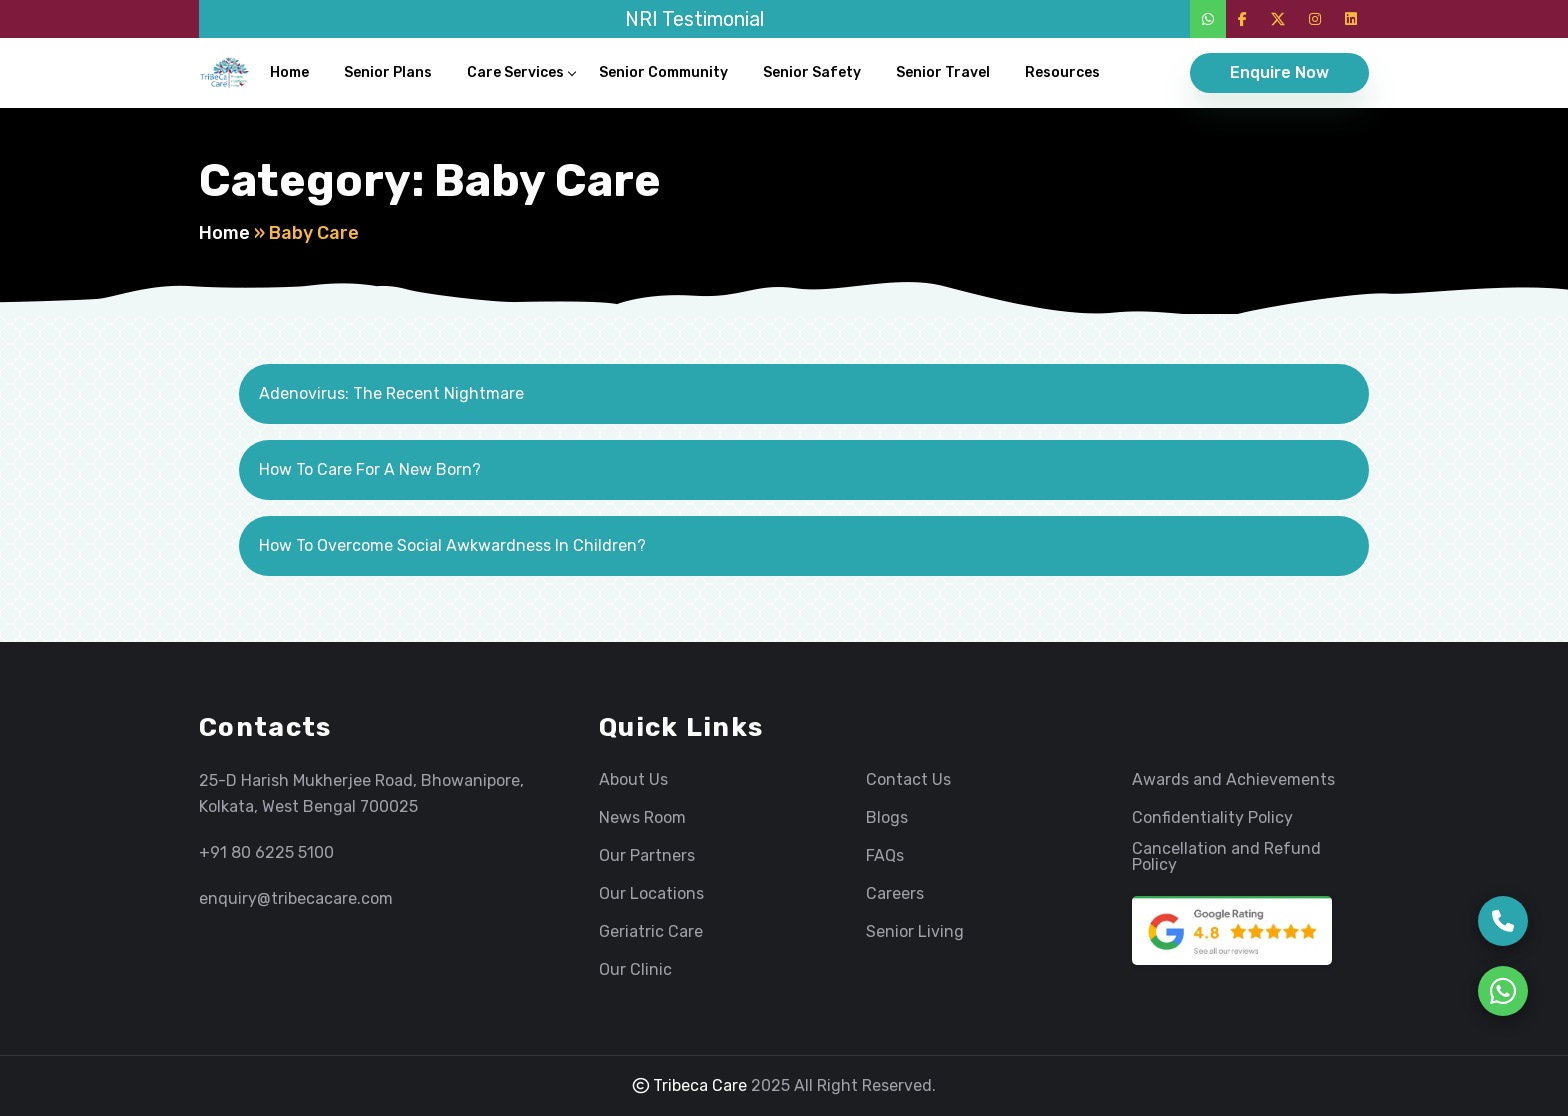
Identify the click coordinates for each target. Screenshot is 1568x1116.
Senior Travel (943, 72)
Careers (895, 894)
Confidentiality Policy (1212, 818)
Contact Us (908, 780)
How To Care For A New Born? (370, 469)
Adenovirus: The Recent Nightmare (391, 393)
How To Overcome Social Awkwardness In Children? (452, 545)
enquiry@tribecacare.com (296, 898)
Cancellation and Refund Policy (1226, 857)
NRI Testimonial (694, 19)
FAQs (885, 856)
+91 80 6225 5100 (266, 852)
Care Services (515, 72)
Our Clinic (635, 970)
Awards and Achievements (1233, 780)
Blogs (887, 818)
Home (289, 72)
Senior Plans (388, 72)
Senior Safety (812, 72)
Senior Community (663, 72)
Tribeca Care (690, 1085)
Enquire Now (1279, 72)
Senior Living (915, 932)
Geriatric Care (651, 932)
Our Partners (647, 856)
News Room (642, 818)
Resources (1062, 72)
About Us (633, 780)
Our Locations (651, 894)
